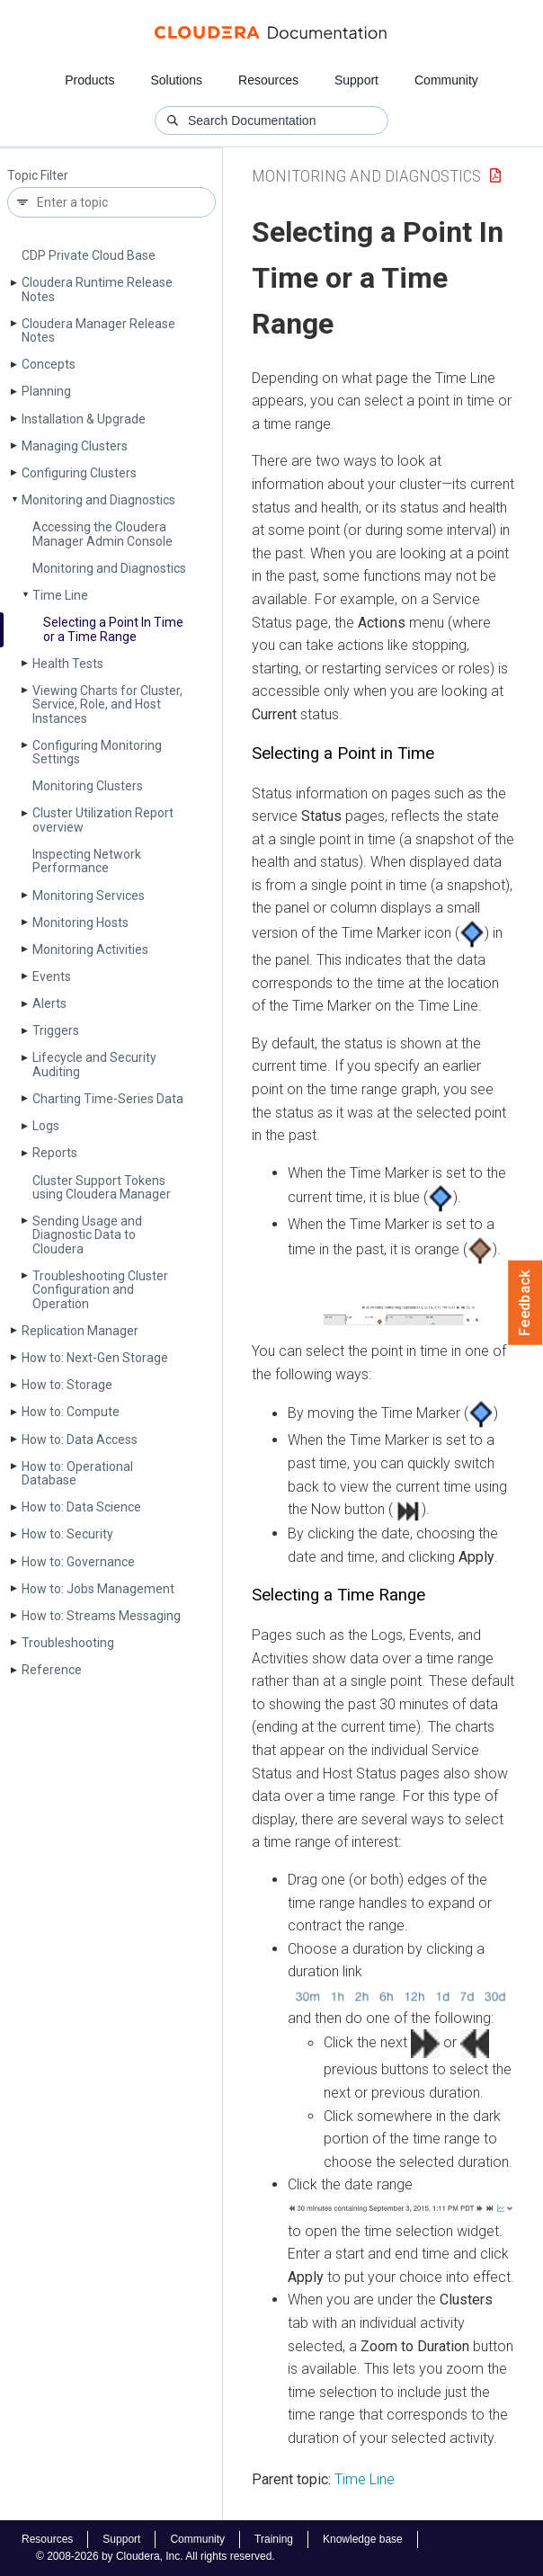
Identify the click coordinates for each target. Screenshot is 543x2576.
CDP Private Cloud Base (89, 255)
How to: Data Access (80, 1439)
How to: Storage (67, 1384)
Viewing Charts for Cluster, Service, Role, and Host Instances (107, 704)
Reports (54, 1152)
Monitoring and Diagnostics (98, 500)
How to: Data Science (81, 1507)
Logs (45, 1126)
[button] (401, 1315)
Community (446, 80)
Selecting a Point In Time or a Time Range (113, 629)
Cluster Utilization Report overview (103, 819)
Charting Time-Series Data (107, 1099)
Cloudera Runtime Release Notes (97, 289)
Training (273, 2539)
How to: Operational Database (77, 1473)
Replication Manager (80, 1331)
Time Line (60, 595)
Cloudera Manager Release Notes (98, 330)
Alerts (49, 1003)
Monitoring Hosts (80, 922)
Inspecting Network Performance (86, 861)
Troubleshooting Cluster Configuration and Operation (100, 1290)
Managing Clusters (75, 446)
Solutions (176, 80)
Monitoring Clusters (87, 786)
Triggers (55, 1030)
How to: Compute (71, 1411)
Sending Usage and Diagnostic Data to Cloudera (87, 1235)
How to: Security (67, 1534)
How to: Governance (78, 1562)
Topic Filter (37, 176)
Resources (268, 80)
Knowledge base (363, 2539)
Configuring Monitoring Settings (97, 752)
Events (51, 976)
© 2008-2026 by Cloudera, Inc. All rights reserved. (155, 2556)
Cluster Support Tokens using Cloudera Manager (101, 1187)
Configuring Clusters (79, 473)
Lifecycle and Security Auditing (94, 1064)
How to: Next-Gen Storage (95, 1357)
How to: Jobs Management (98, 1589)
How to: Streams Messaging (101, 1616)
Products (89, 80)
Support (356, 80)
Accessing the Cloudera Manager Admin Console (102, 534)
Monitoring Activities (90, 949)
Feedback (525, 1303)
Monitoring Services (88, 895)
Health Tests (67, 663)
